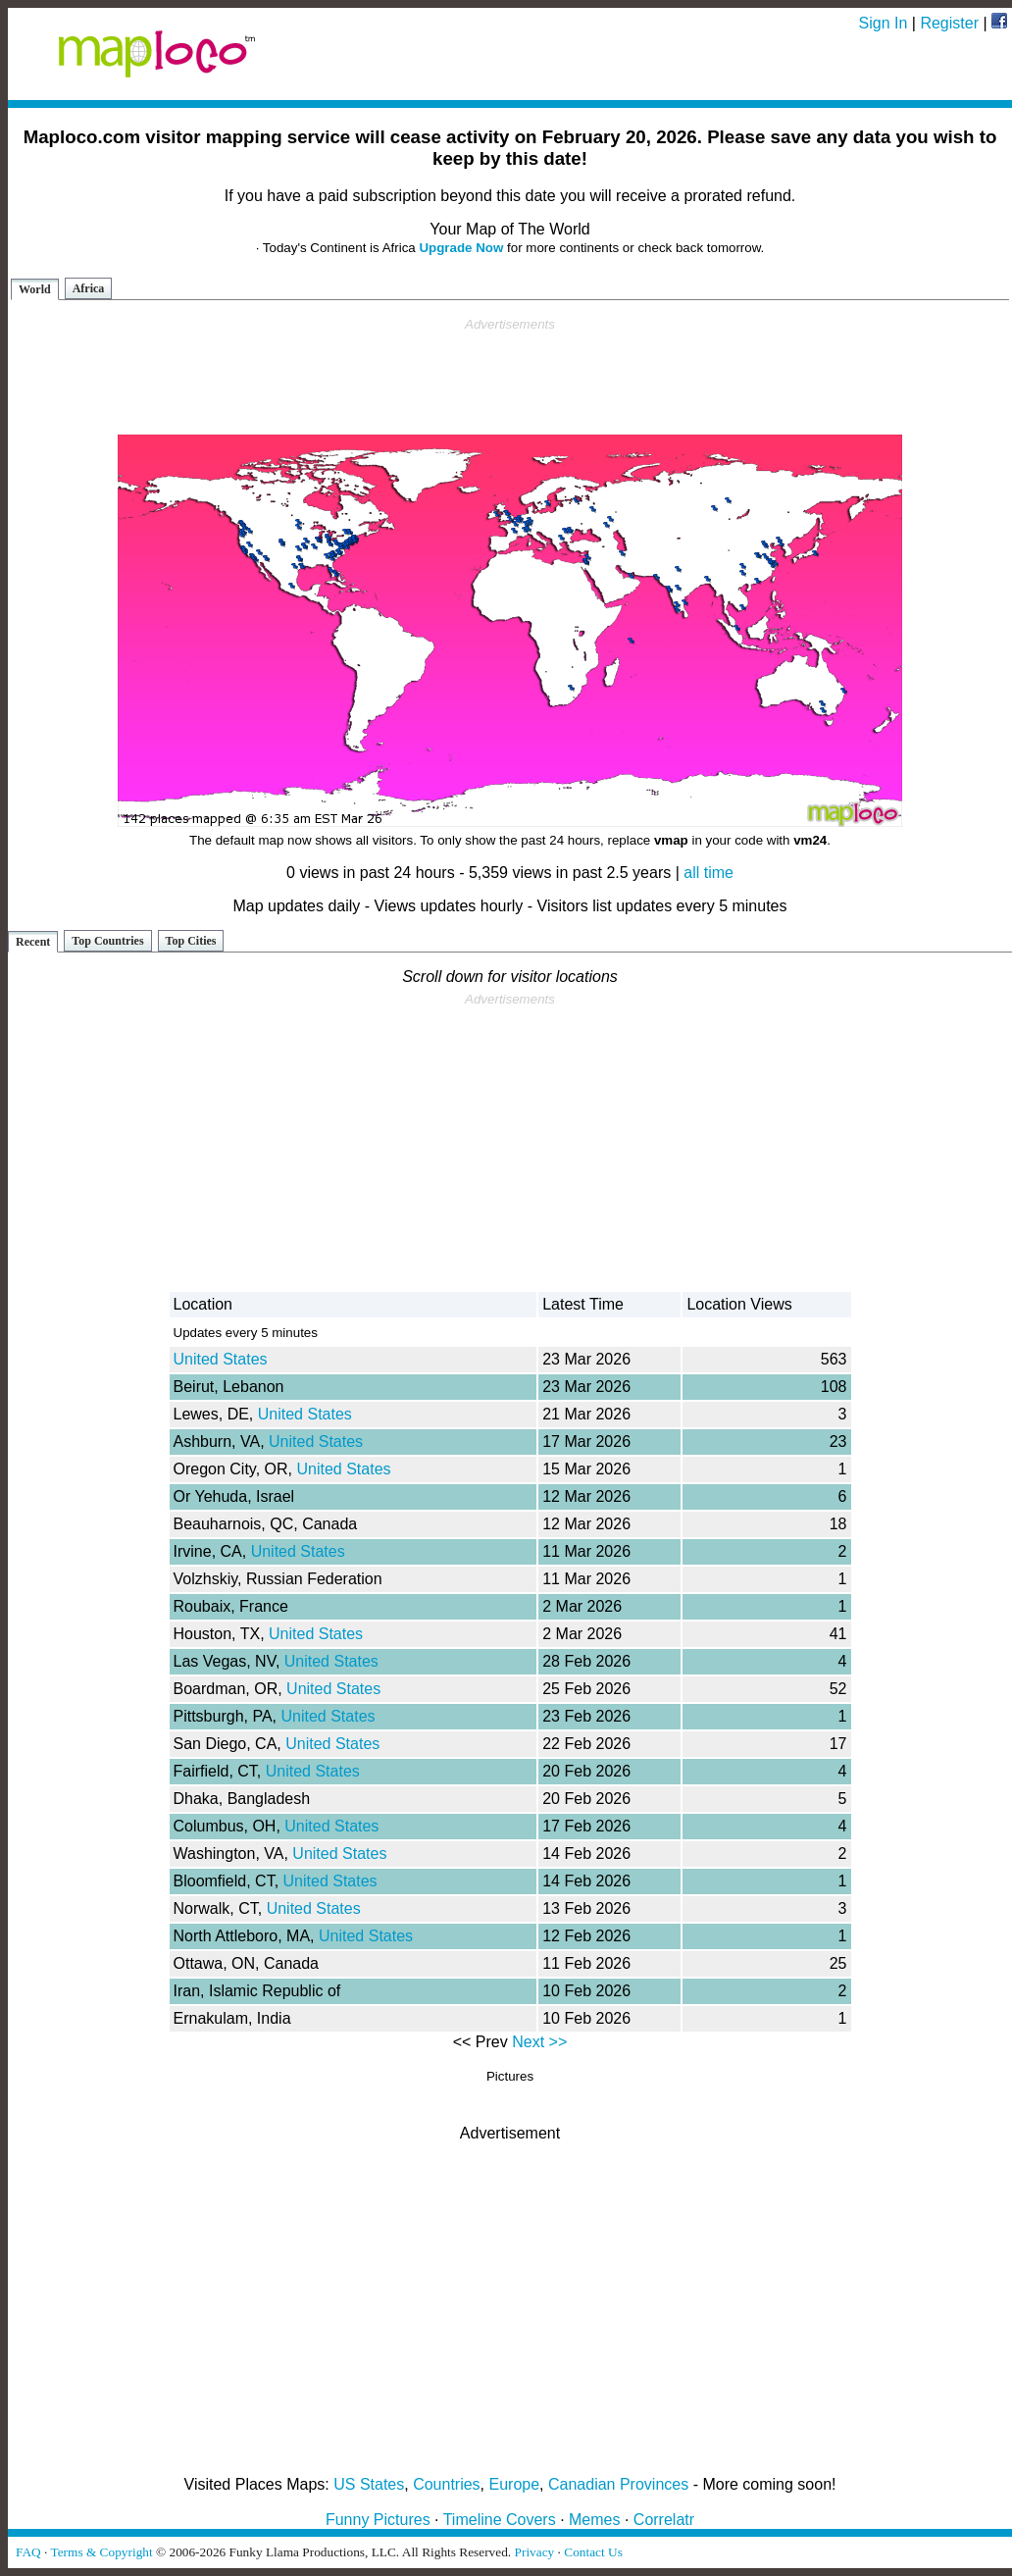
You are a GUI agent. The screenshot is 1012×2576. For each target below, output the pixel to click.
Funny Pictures (378, 2519)
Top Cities (191, 941)
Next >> (539, 2042)
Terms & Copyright (101, 2552)
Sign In (883, 23)
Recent (33, 942)
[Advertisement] (510, 377)
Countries (446, 2484)
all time (708, 872)
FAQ (28, 2552)
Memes (594, 2519)
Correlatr (663, 2519)
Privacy (535, 2552)
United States (221, 1359)
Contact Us (593, 2552)
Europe (514, 2484)
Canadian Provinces (618, 2484)
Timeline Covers (499, 2519)
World (35, 289)
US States (368, 2484)
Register (949, 23)
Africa (89, 288)
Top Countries (107, 941)
